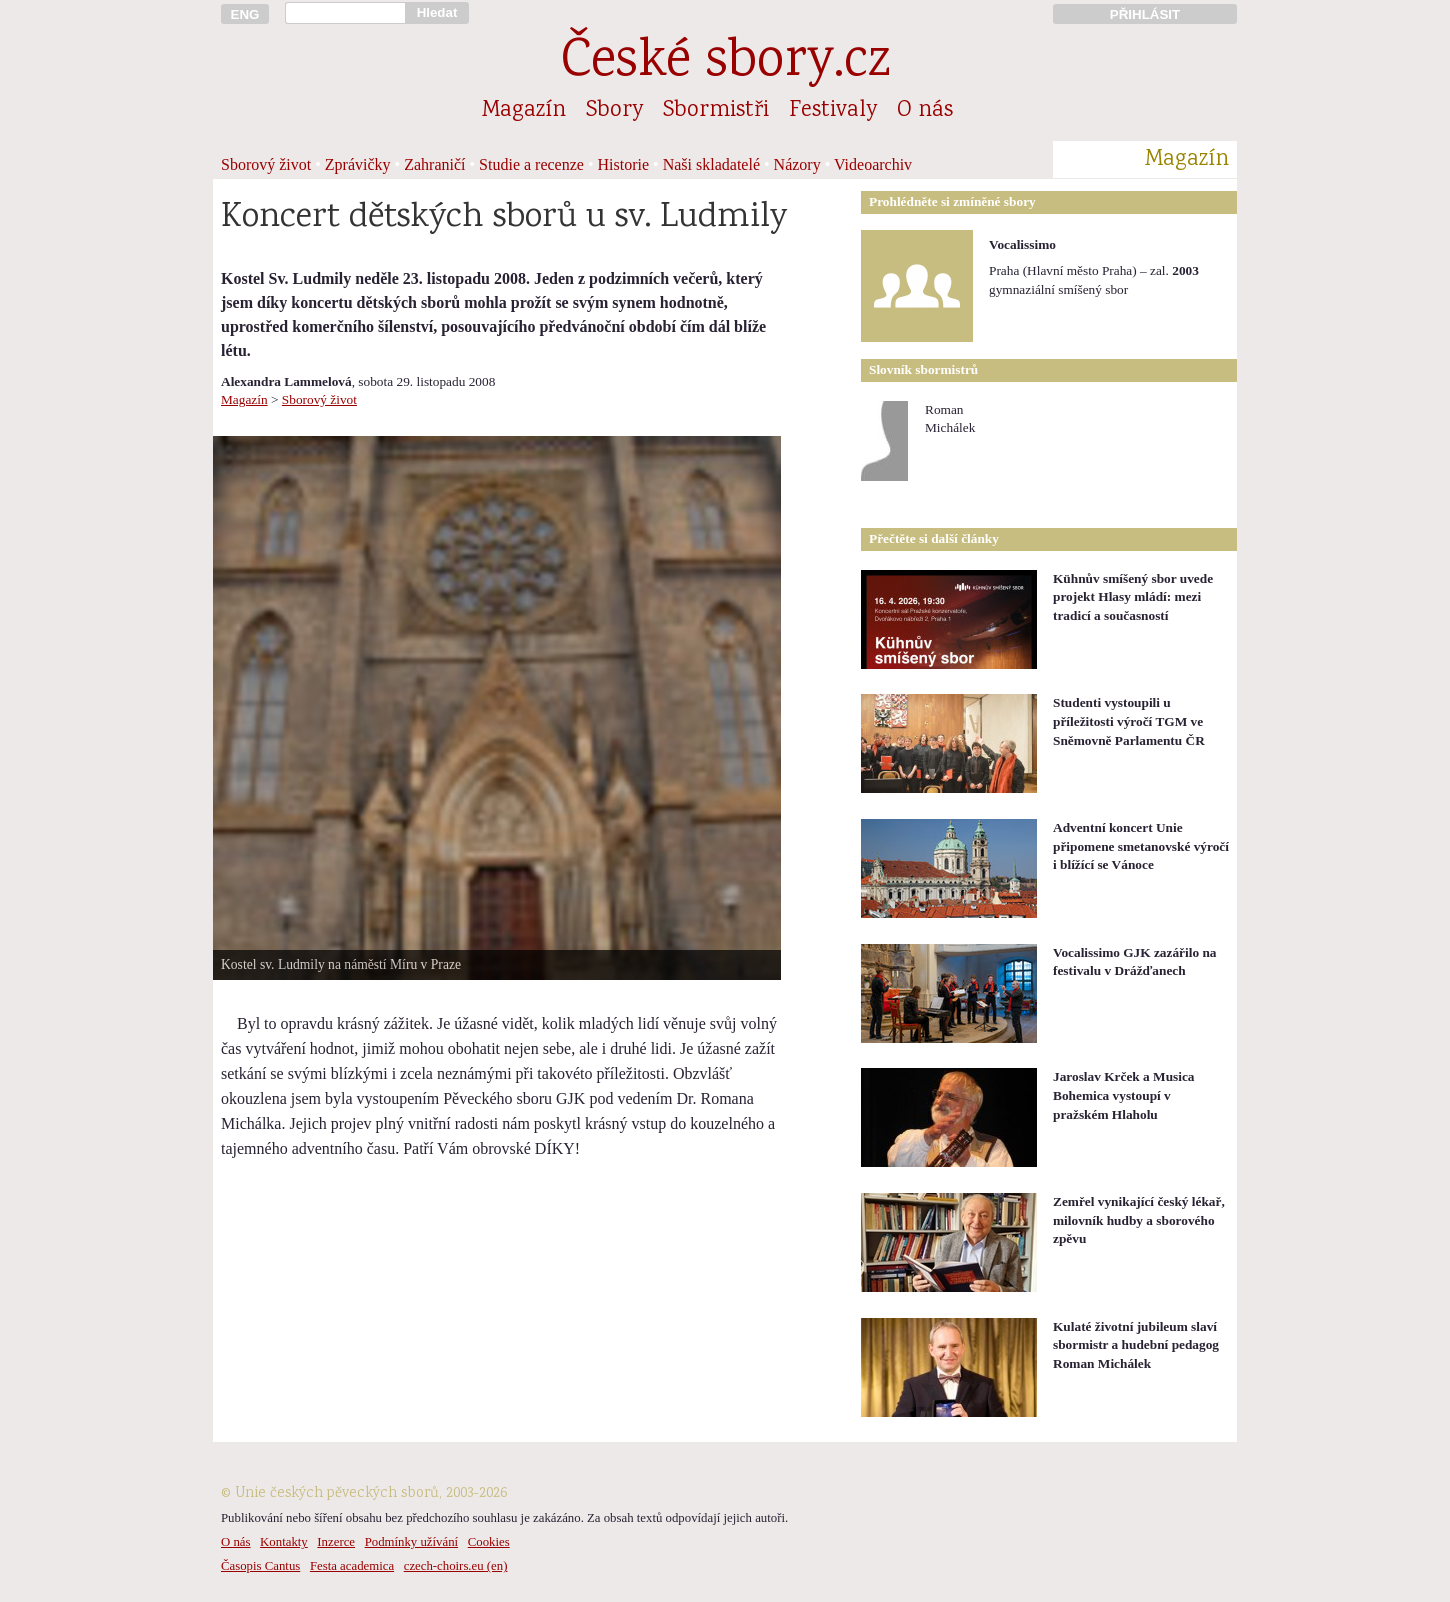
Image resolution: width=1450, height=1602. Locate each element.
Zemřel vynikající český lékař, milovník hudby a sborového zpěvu (1139, 1220)
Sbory (614, 111)
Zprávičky (358, 164)
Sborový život (266, 164)
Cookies (489, 1542)
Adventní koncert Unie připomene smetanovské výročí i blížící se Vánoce (1141, 846)
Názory (797, 164)
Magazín (524, 111)
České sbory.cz (725, 63)
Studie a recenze (531, 164)
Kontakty (284, 1542)
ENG (245, 14)
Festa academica (352, 1566)
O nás (925, 111)
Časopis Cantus (260, 1566)
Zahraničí (434, 164)
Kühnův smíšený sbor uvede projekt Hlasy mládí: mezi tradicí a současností (1133, 597)
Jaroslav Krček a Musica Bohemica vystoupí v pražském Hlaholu (1124, 1095)
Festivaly (833, 111)
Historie (624, 164)
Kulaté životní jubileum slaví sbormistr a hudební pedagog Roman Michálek (1136, 1345)
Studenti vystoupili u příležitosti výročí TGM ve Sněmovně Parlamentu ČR (1129, 721)
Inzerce (336, 1542)
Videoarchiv (873, 164)
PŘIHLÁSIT (1145, 14)
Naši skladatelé (711, 164)
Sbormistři (716, 111)
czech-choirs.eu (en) (456, 1566)
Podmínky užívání (411, 1542)
